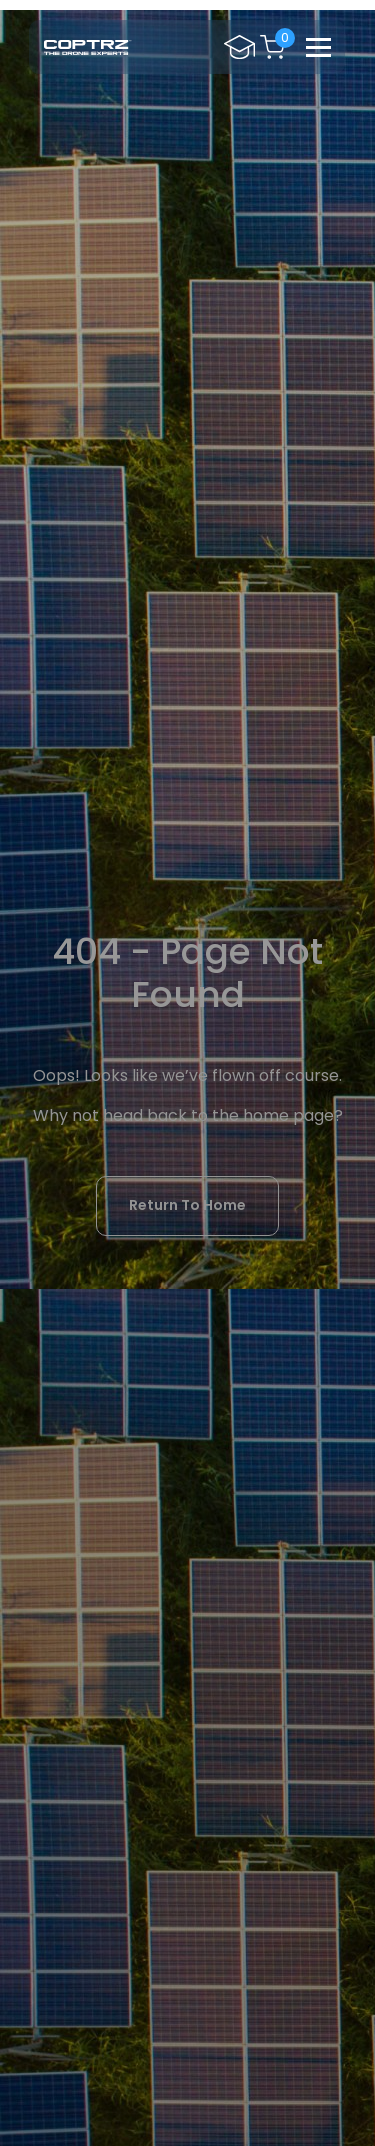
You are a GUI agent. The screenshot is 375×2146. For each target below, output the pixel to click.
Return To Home (187, 1205)
